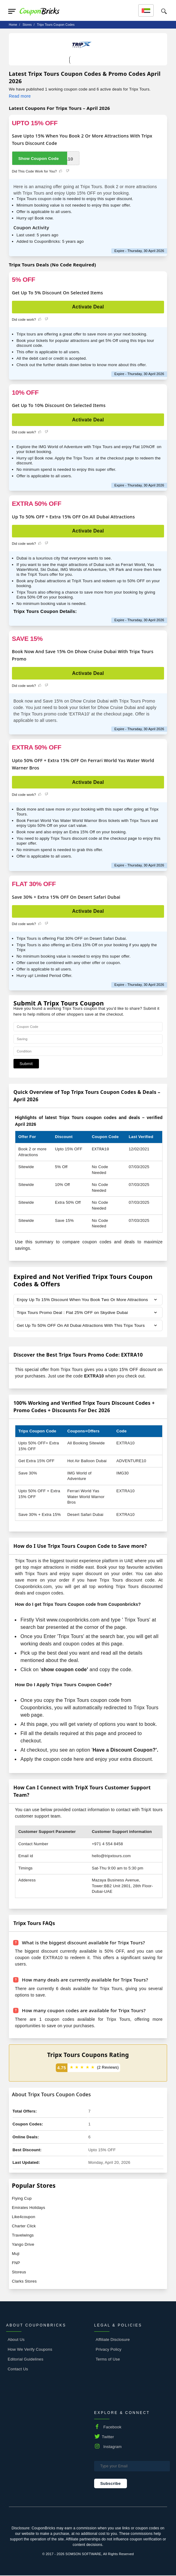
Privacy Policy (108, 2350)
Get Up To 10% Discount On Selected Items (59, 405)
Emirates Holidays (28, 2208)
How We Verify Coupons (30, 2350)
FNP (16, 2263)
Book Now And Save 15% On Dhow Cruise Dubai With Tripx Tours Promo (83, 655)
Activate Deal (88, 306)
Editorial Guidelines (26, 2359)
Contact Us (18, 2369)
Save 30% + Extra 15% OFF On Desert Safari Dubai (66, 897)
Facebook (112, 2427)
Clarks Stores (24, 2282)
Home (13, 24)
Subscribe (110, 2484)
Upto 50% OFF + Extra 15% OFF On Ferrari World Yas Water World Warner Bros (83, 764)
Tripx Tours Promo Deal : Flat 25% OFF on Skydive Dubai (74, 1313)
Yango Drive (23, 2245)
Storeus (19, 2272)
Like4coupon (23, 2217)
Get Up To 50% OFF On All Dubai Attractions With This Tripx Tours (82, 1326)
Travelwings (23, 2235)
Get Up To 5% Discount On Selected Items (57, 292)
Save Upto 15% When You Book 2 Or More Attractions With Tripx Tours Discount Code (82, 139)
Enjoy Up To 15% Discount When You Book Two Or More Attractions (84, 1299)
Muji (16, 2254)
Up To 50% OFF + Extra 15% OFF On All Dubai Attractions (73, 516)
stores (27, 24)
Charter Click (24, 2226)
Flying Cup (22, 2199)
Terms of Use (108, 2359)
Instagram (112, 2447)
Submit (26, 1063)
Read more (20, 96)
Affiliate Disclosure (113, 2340)
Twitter (108, 2437)
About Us (16, 2340)
